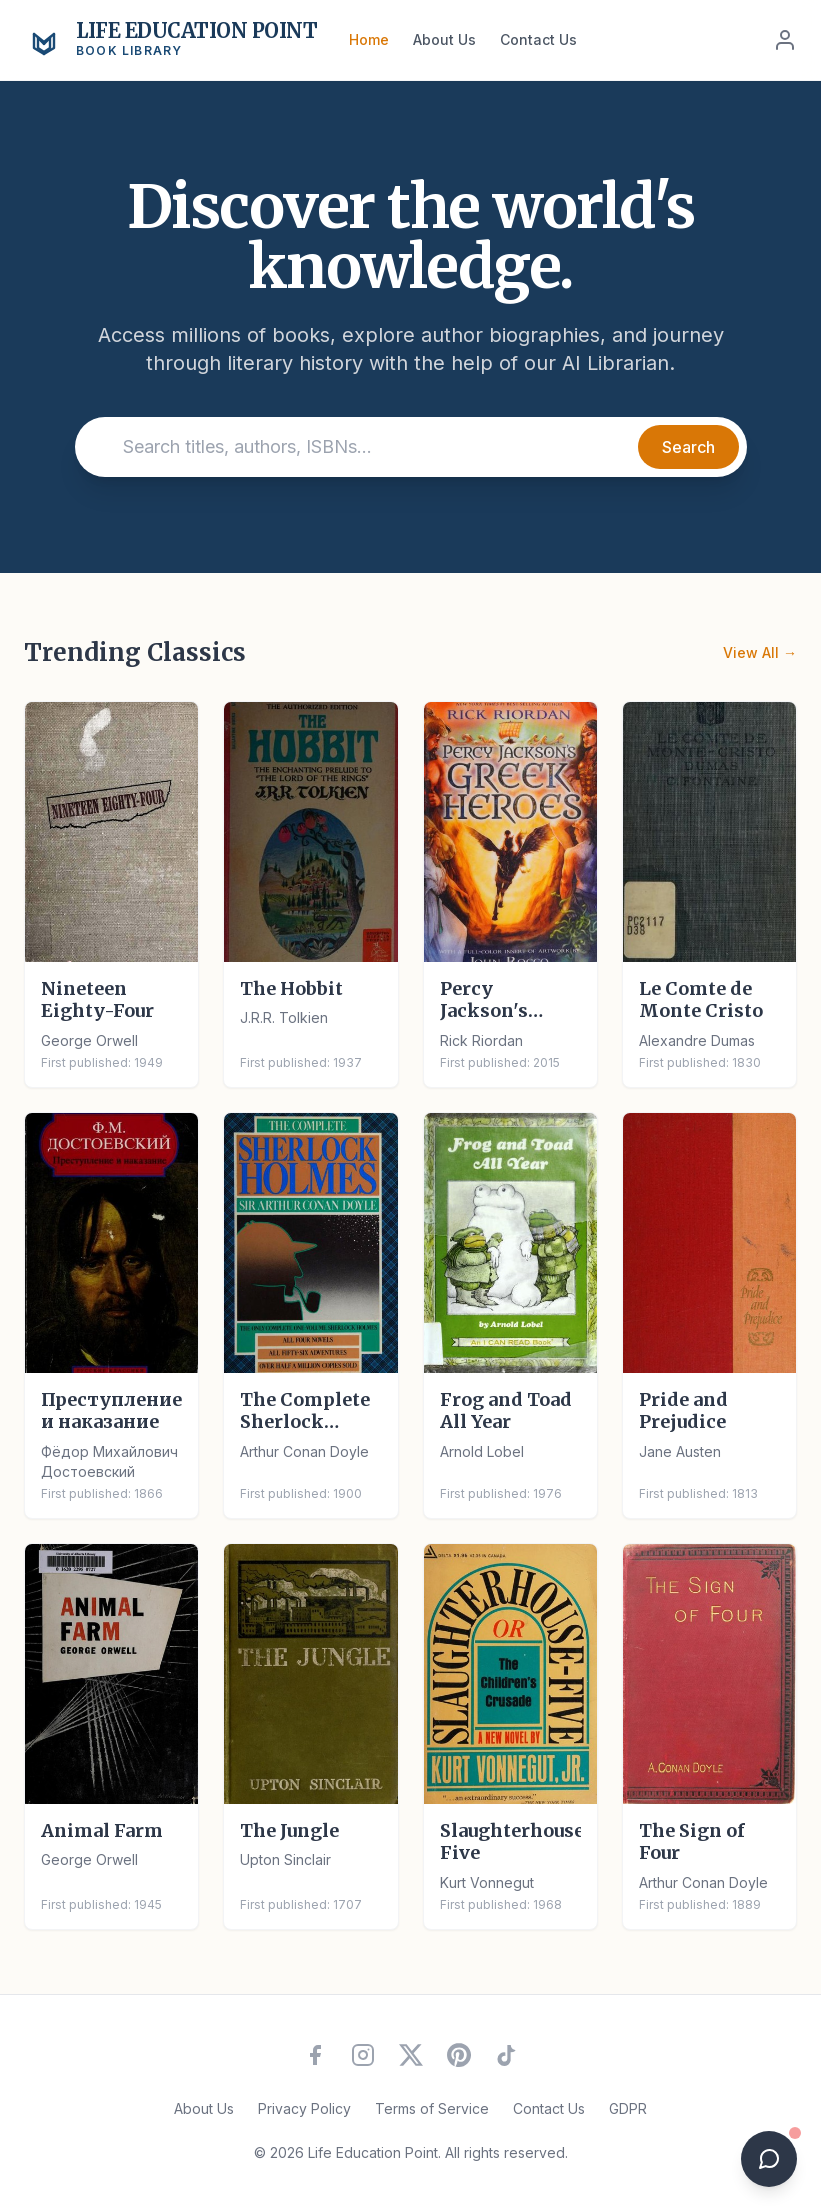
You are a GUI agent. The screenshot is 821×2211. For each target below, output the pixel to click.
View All (760, 653)
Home (369, 39)
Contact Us (538, 39)
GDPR (628, 2108)
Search (688, 447)
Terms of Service (432, 2108)
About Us (444, 39)
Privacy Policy (304, 2108)
